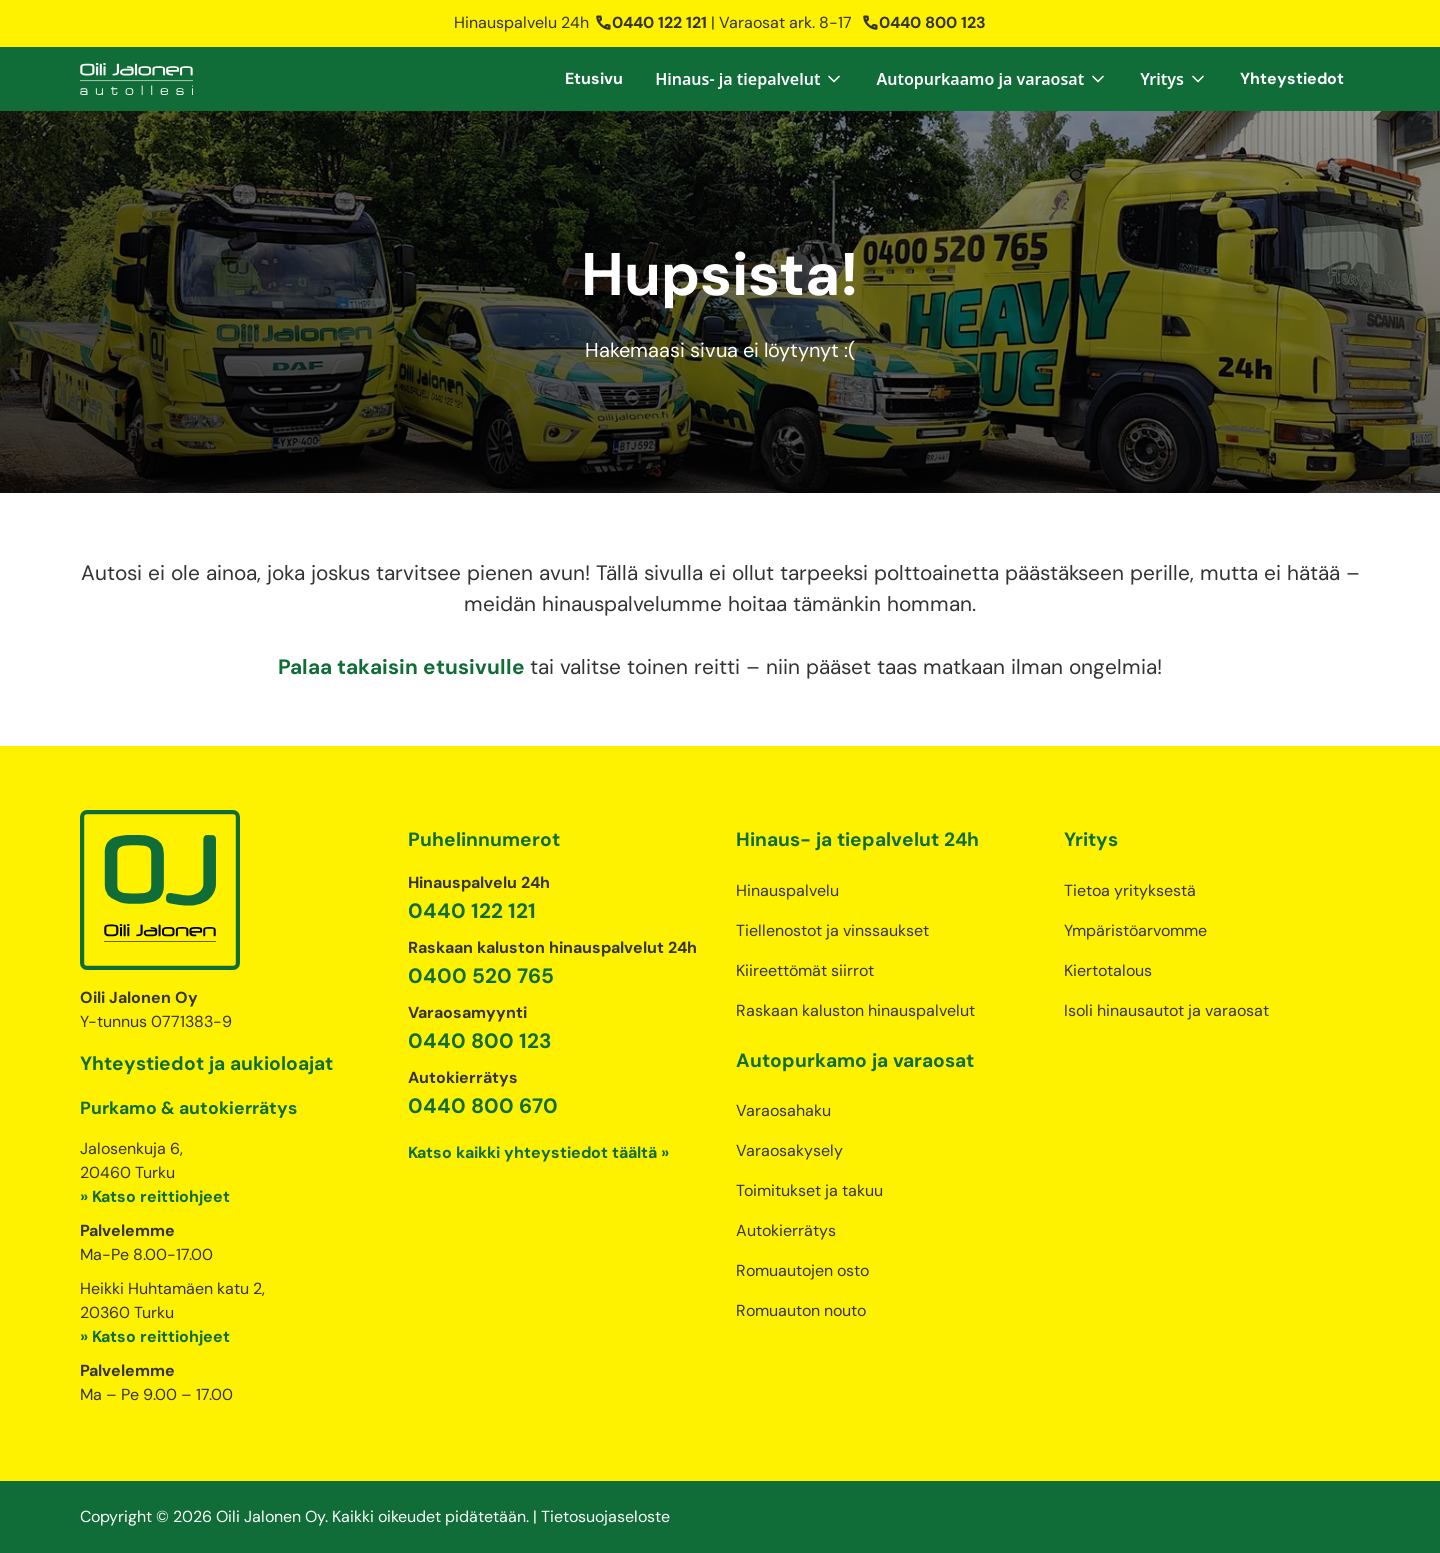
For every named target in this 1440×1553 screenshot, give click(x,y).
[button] (749, 79)
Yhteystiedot (1292, 78)
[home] (136, 79)
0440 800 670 (483, 1105)
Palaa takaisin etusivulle (404, 666)
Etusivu (594, 78)
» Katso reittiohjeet (155, 1196)
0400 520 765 (481, 975)
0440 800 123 (923, 22)
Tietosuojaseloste (605, 1516)
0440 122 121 (650, 22)
